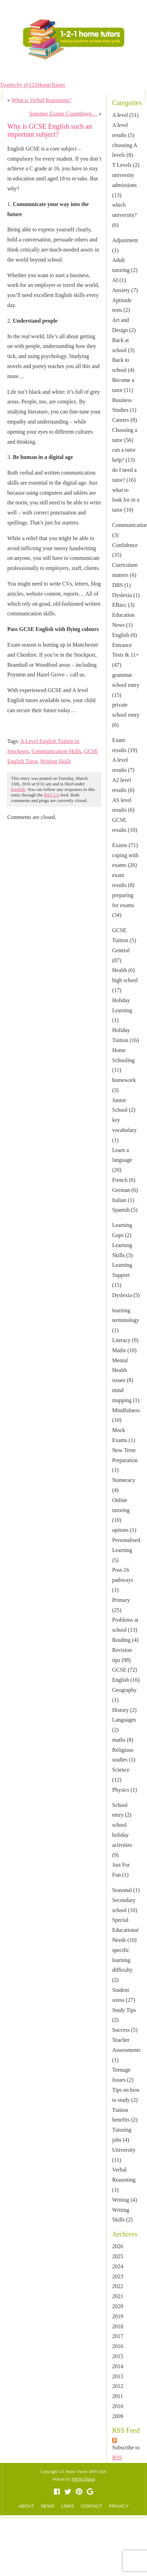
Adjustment (125, 240)
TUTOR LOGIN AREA (119, 6)
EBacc (119, 605)
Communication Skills (56, 751)
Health (119, 970)
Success (121, 2030)
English (120, 635)
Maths (119, 1350)
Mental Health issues (120, 1370)
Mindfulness (126, 1410)
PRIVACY (118, 2506)
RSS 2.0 (51, 794)
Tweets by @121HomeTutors (32, 85)
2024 (117, 2266)
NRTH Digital (83, 2479)
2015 (117, 2356)
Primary (121, 1600)
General (121, 950)
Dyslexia (122, 595)
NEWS (75, 69)
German (121, 1190)
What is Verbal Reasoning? (41, 100)
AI (115, 280)
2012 (117, 2386)
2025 (117, 2256)
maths (118, 1740)
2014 (117, 2366)
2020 (117, 2306)
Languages (124, 1720)
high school (125, 980)
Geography (124, 1690)
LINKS (67, 2506)
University (124, 2150)
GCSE (119, 1670)
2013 (117, 2376)
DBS (117, 585)
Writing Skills (55, 761)
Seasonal (122, 1890)
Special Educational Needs (125, 1930)
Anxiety (121, 290)
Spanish (121, 1210)
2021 (117, 2296)
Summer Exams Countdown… (63, 114)
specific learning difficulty (122, 1960)
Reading (121, 1640)
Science (120, 1770)
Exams (119, 845)
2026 (117, 2246)
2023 (117, 2276)
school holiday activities (122, 1835)
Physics (120, 1790)
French (119, 1180)
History (120, 1710)
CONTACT (100, 69)
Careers (120, 420)
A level (120, 115)
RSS (117, 2457)
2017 (117, 2336)
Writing (120, 2200)
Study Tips (124, 2010)
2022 (117, 2286)
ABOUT (54, 69)
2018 (117, 2326)
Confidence (125, 545)
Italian (119, 1200)
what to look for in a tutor (125, 500)
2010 (117, 2406)
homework (124, 1080)
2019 (117, 2316)
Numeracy (123, 1480)
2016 (117, 2346)
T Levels (121, 165)
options (120, 1530)
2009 (117, 2416)
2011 (117, 2396)
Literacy (121, 1340)
